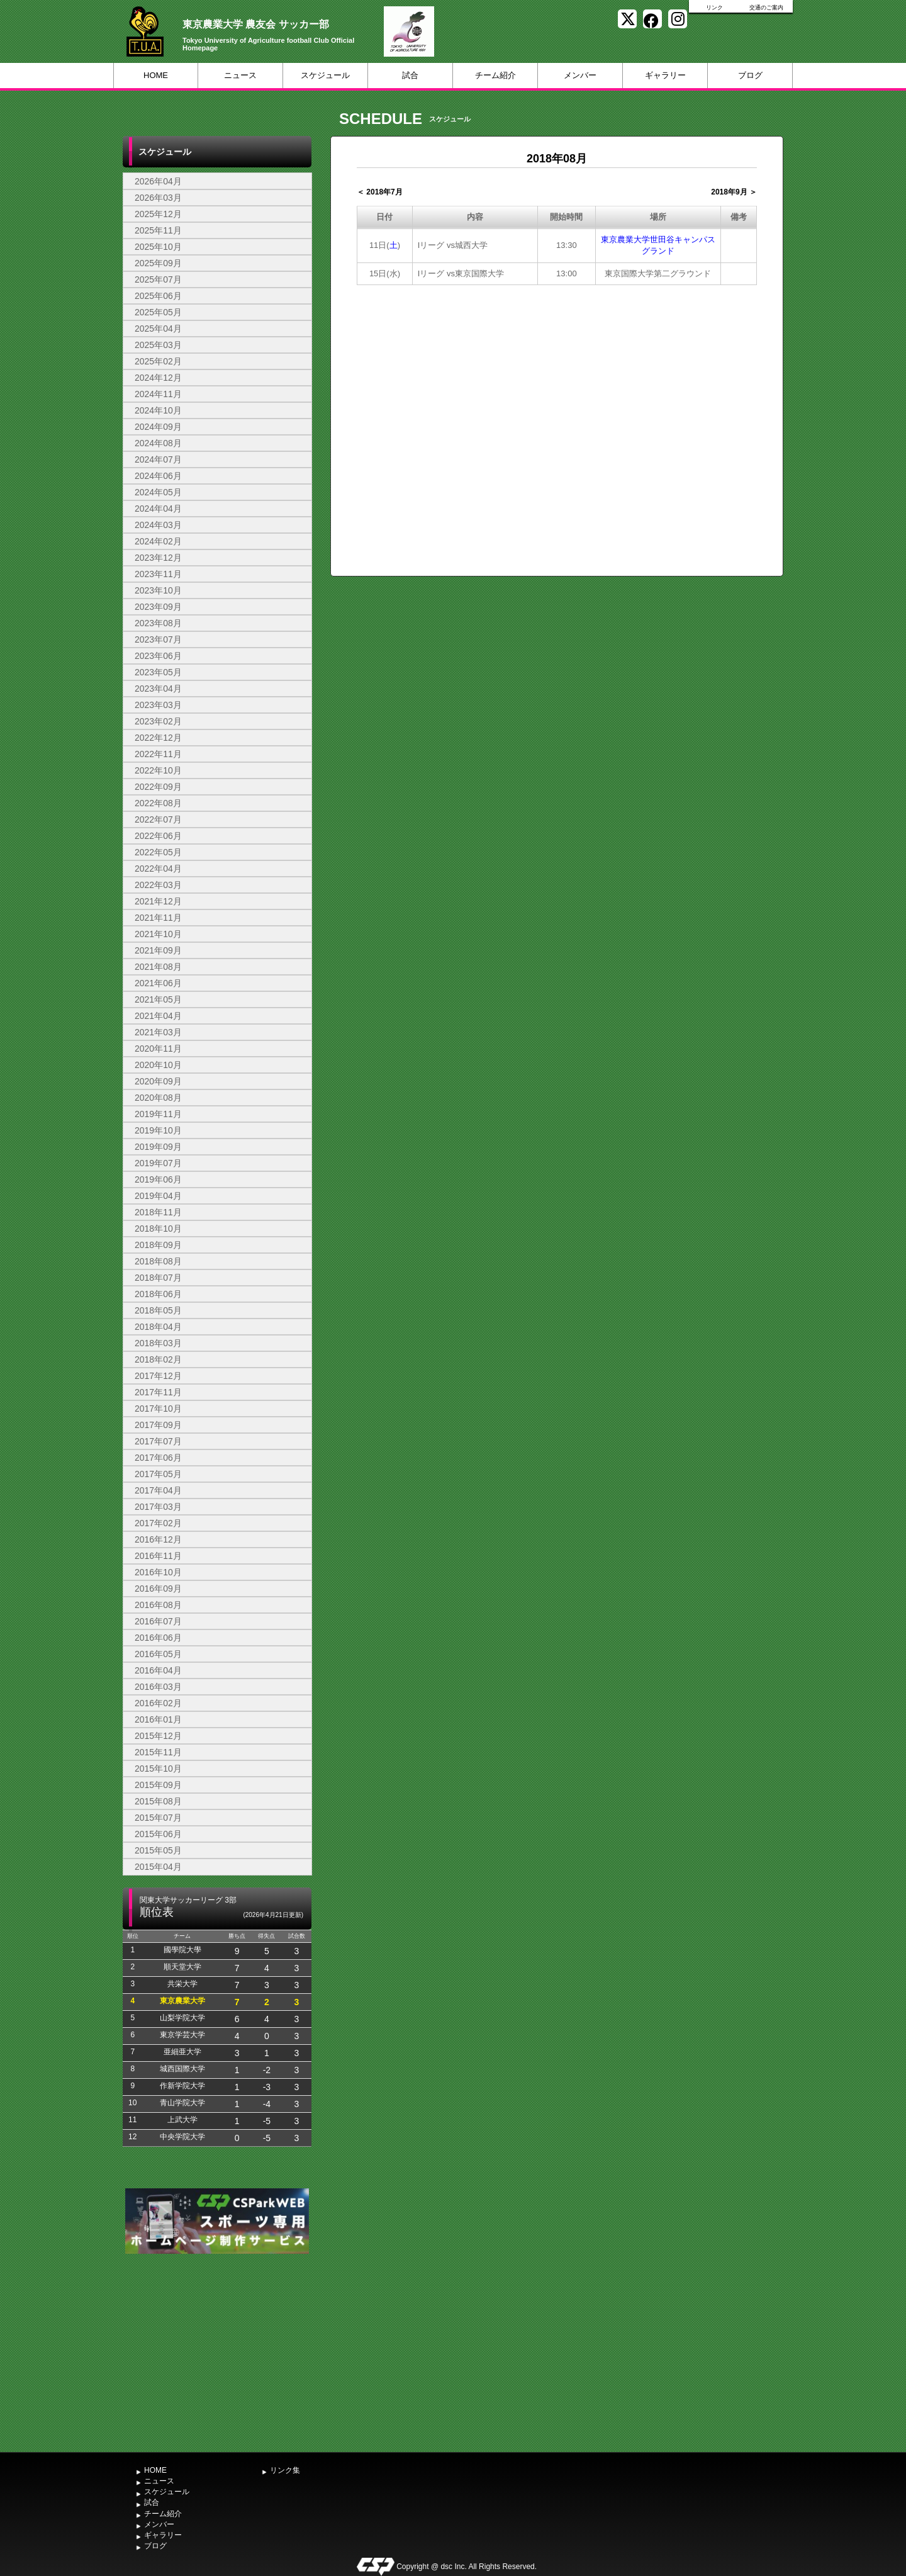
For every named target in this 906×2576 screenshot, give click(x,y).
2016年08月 (158, 1605)
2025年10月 (158, 247)
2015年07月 (158, 1818)
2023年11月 (158, 574)
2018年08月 (158, 1261)
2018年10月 (158, 1228)
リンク (714, 7)
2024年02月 (158, 541)
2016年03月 (158, 1687)
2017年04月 (158, 1490)
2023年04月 (158, 688)
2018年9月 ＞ (734, 192)
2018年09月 (158, 1245)
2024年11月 (158, 394)
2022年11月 (158, 754)
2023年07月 (158, 639)
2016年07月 (158, 1621)
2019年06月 (158, 1179)
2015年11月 (158, 1752)
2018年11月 (158, 1212)
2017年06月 (158, 1458)
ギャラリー (665, 75)
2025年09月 (158, 263)
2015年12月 (158, 1736)
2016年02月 (158, 1703)
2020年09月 (158, 1081)
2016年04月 (158, 1670)
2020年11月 (158, 1048)
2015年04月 (158, 1867)
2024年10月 (158, 410)
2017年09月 (158, 1425)
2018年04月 (158, 1327)
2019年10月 (158, 1130)
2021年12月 (158, 901)
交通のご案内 (766, 7)
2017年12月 (158, 1376)
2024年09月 (158, 427)
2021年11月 (158, 918)
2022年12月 (158, 738)
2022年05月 (158, 852)
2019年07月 (158, 1163)
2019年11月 (158, 1114)
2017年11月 (158, 1392)
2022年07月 (158, 819)
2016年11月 (158, 1556)
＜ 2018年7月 (380, 192)
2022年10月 (158, 770)
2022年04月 (158, 868)
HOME (155, 75)
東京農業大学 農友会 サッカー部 (255, 24)
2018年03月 (158, 1343)
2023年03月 (158, 705)
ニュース (240, 75)
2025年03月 (158, 345)
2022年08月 (158, 803)
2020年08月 (158, 1098)
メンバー (580, 75)
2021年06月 (158, 983)
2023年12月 (158, 558)
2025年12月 (158, 214)
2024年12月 (158, 378)
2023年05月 (158, 672)
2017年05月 (158, 1474)
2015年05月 (158, 1850)
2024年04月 (158, 508)
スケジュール (325, 75)
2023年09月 (158, 607)
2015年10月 (158, 1768)
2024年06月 (158, 476)
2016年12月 (158, 1539)
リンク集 (285, 2470)
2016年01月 (158, 1719)
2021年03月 (158, 1032)
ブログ (750, 75)
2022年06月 (158, 836)
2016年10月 (158, 1572)
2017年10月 (158, 1408)
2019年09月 (158, 1147)
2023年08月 (158, 623)
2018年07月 (158, 1278)
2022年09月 (158, 787)
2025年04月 (158, 328)
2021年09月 (158, 950)
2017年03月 (158, 1507)
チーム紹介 (495, 75)
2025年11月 (158, 230)
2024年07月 (158, 459)
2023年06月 (158, 656)
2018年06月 (158, 1294)
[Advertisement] (217, 2351)
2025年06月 (158, 296)
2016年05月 (158, 1654)
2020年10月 (158, 1065)
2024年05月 (158, 492)
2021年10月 (158, 934)
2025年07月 (158, 279)
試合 (410, 75)
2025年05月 (158, 312)
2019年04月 (158, 1196)
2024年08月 (158, 443)
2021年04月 (158, 1016)
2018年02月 (158, 1359)
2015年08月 (158, 1801)
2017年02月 (158, 1523)
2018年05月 (158, 1310)
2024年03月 (158, 525)
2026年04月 (158, 181)
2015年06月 (158, 1834)
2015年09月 (158, 1785)
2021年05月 (158, 999)
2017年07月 (158, 1441)
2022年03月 (158, 885)
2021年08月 (158, 967)
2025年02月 (158, 361)
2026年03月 (158, 198)
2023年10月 (158, 590)
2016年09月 (158, 1588)
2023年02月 (158, 721)
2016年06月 (158, 1638)
